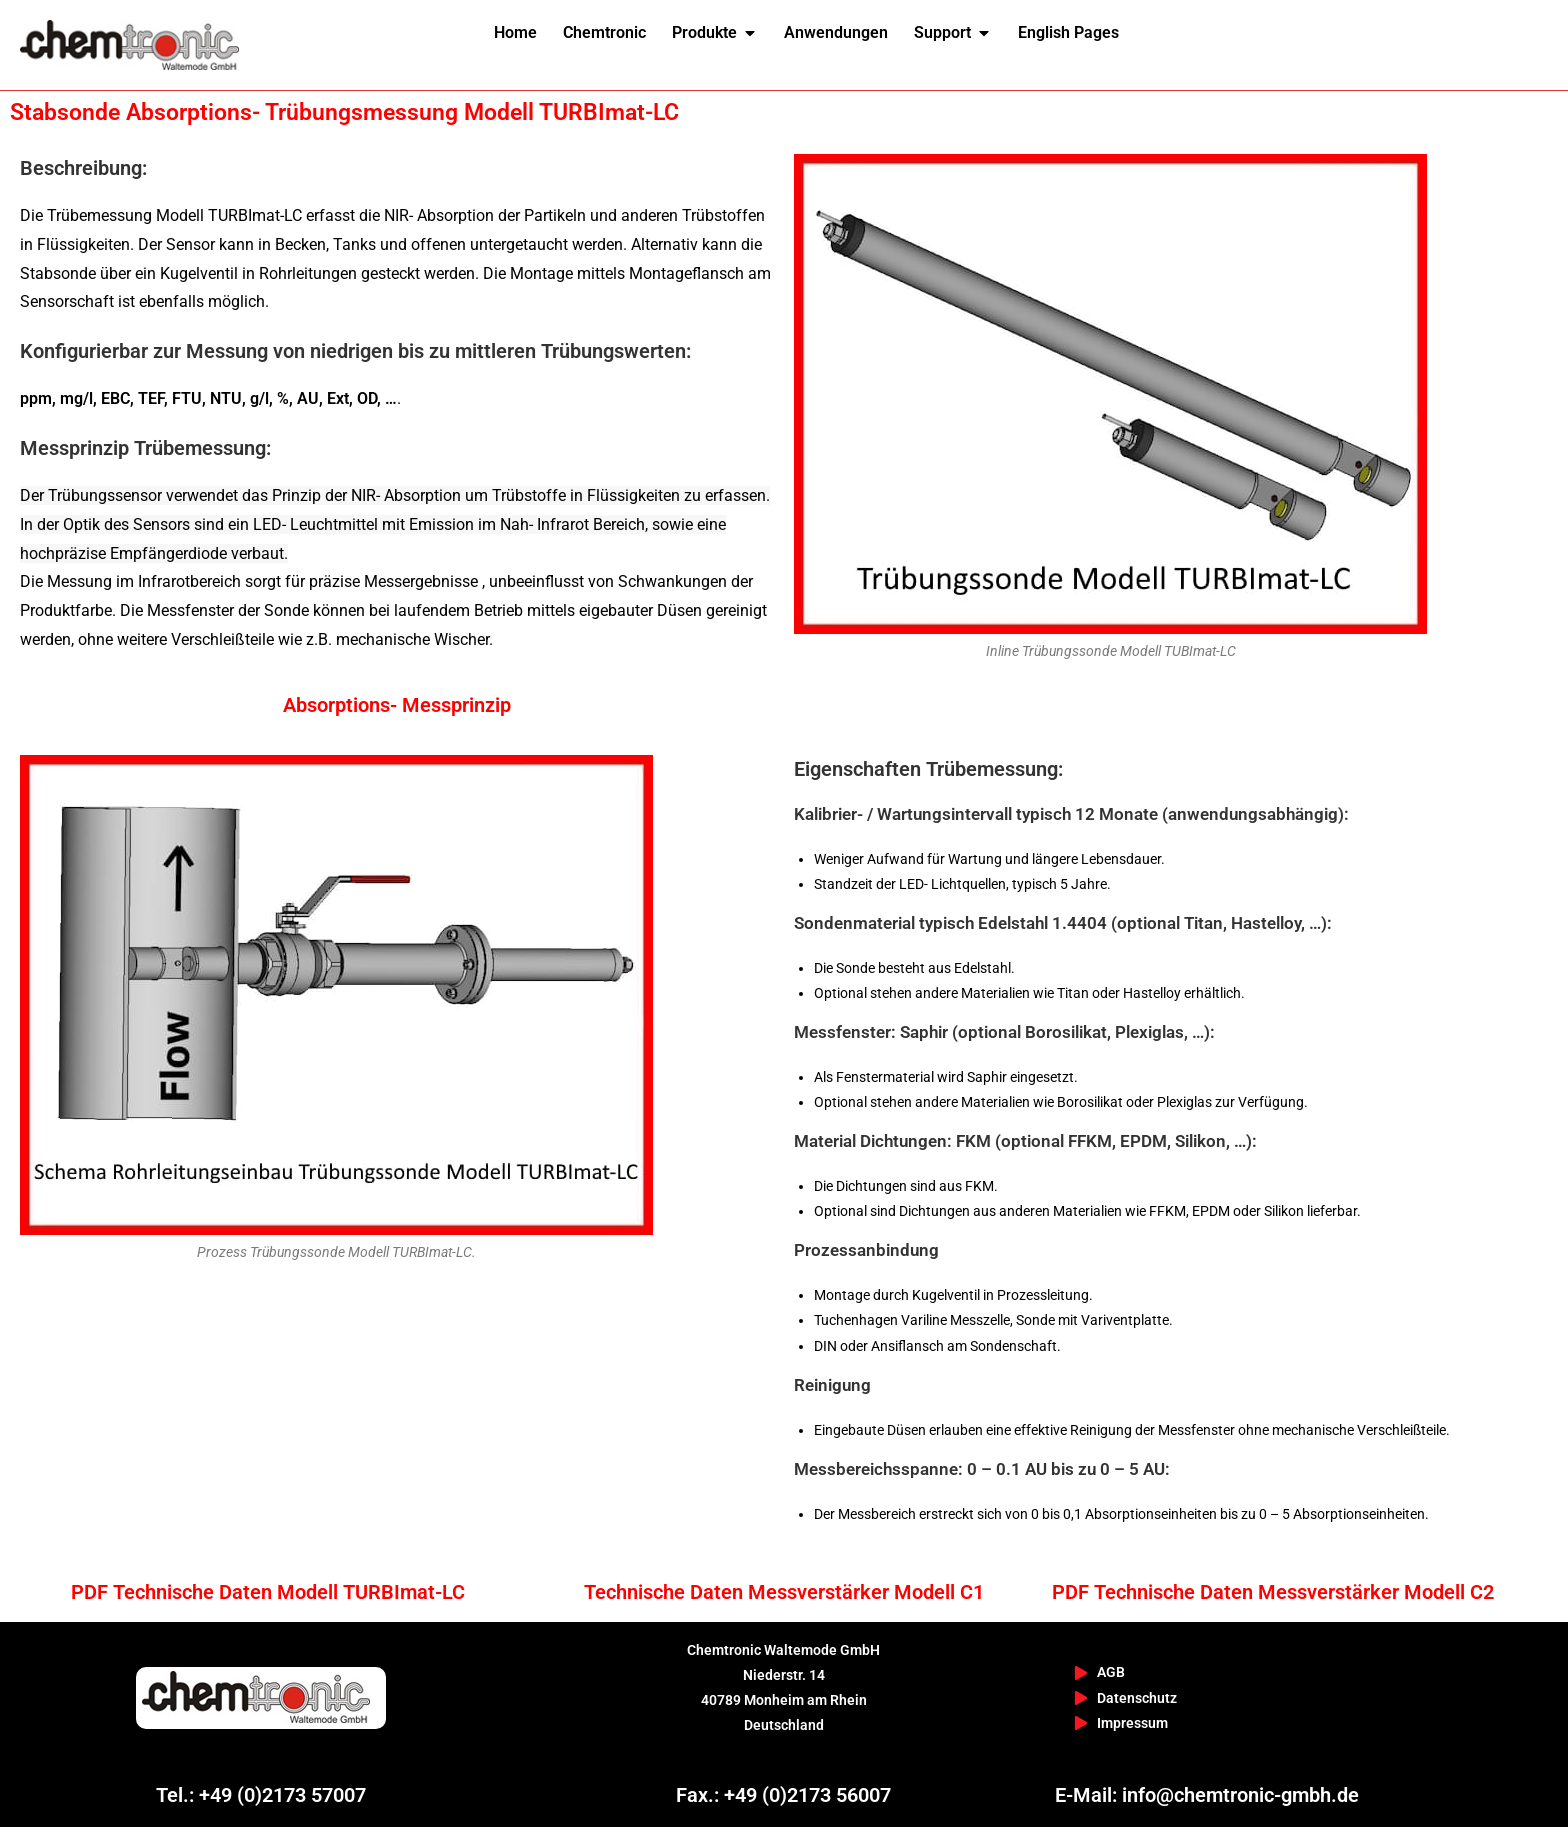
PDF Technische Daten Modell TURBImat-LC (268, 1592)
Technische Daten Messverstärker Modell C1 (784, 1592)
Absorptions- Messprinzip (397, 705)
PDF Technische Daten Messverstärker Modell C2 (1273, 1592)
